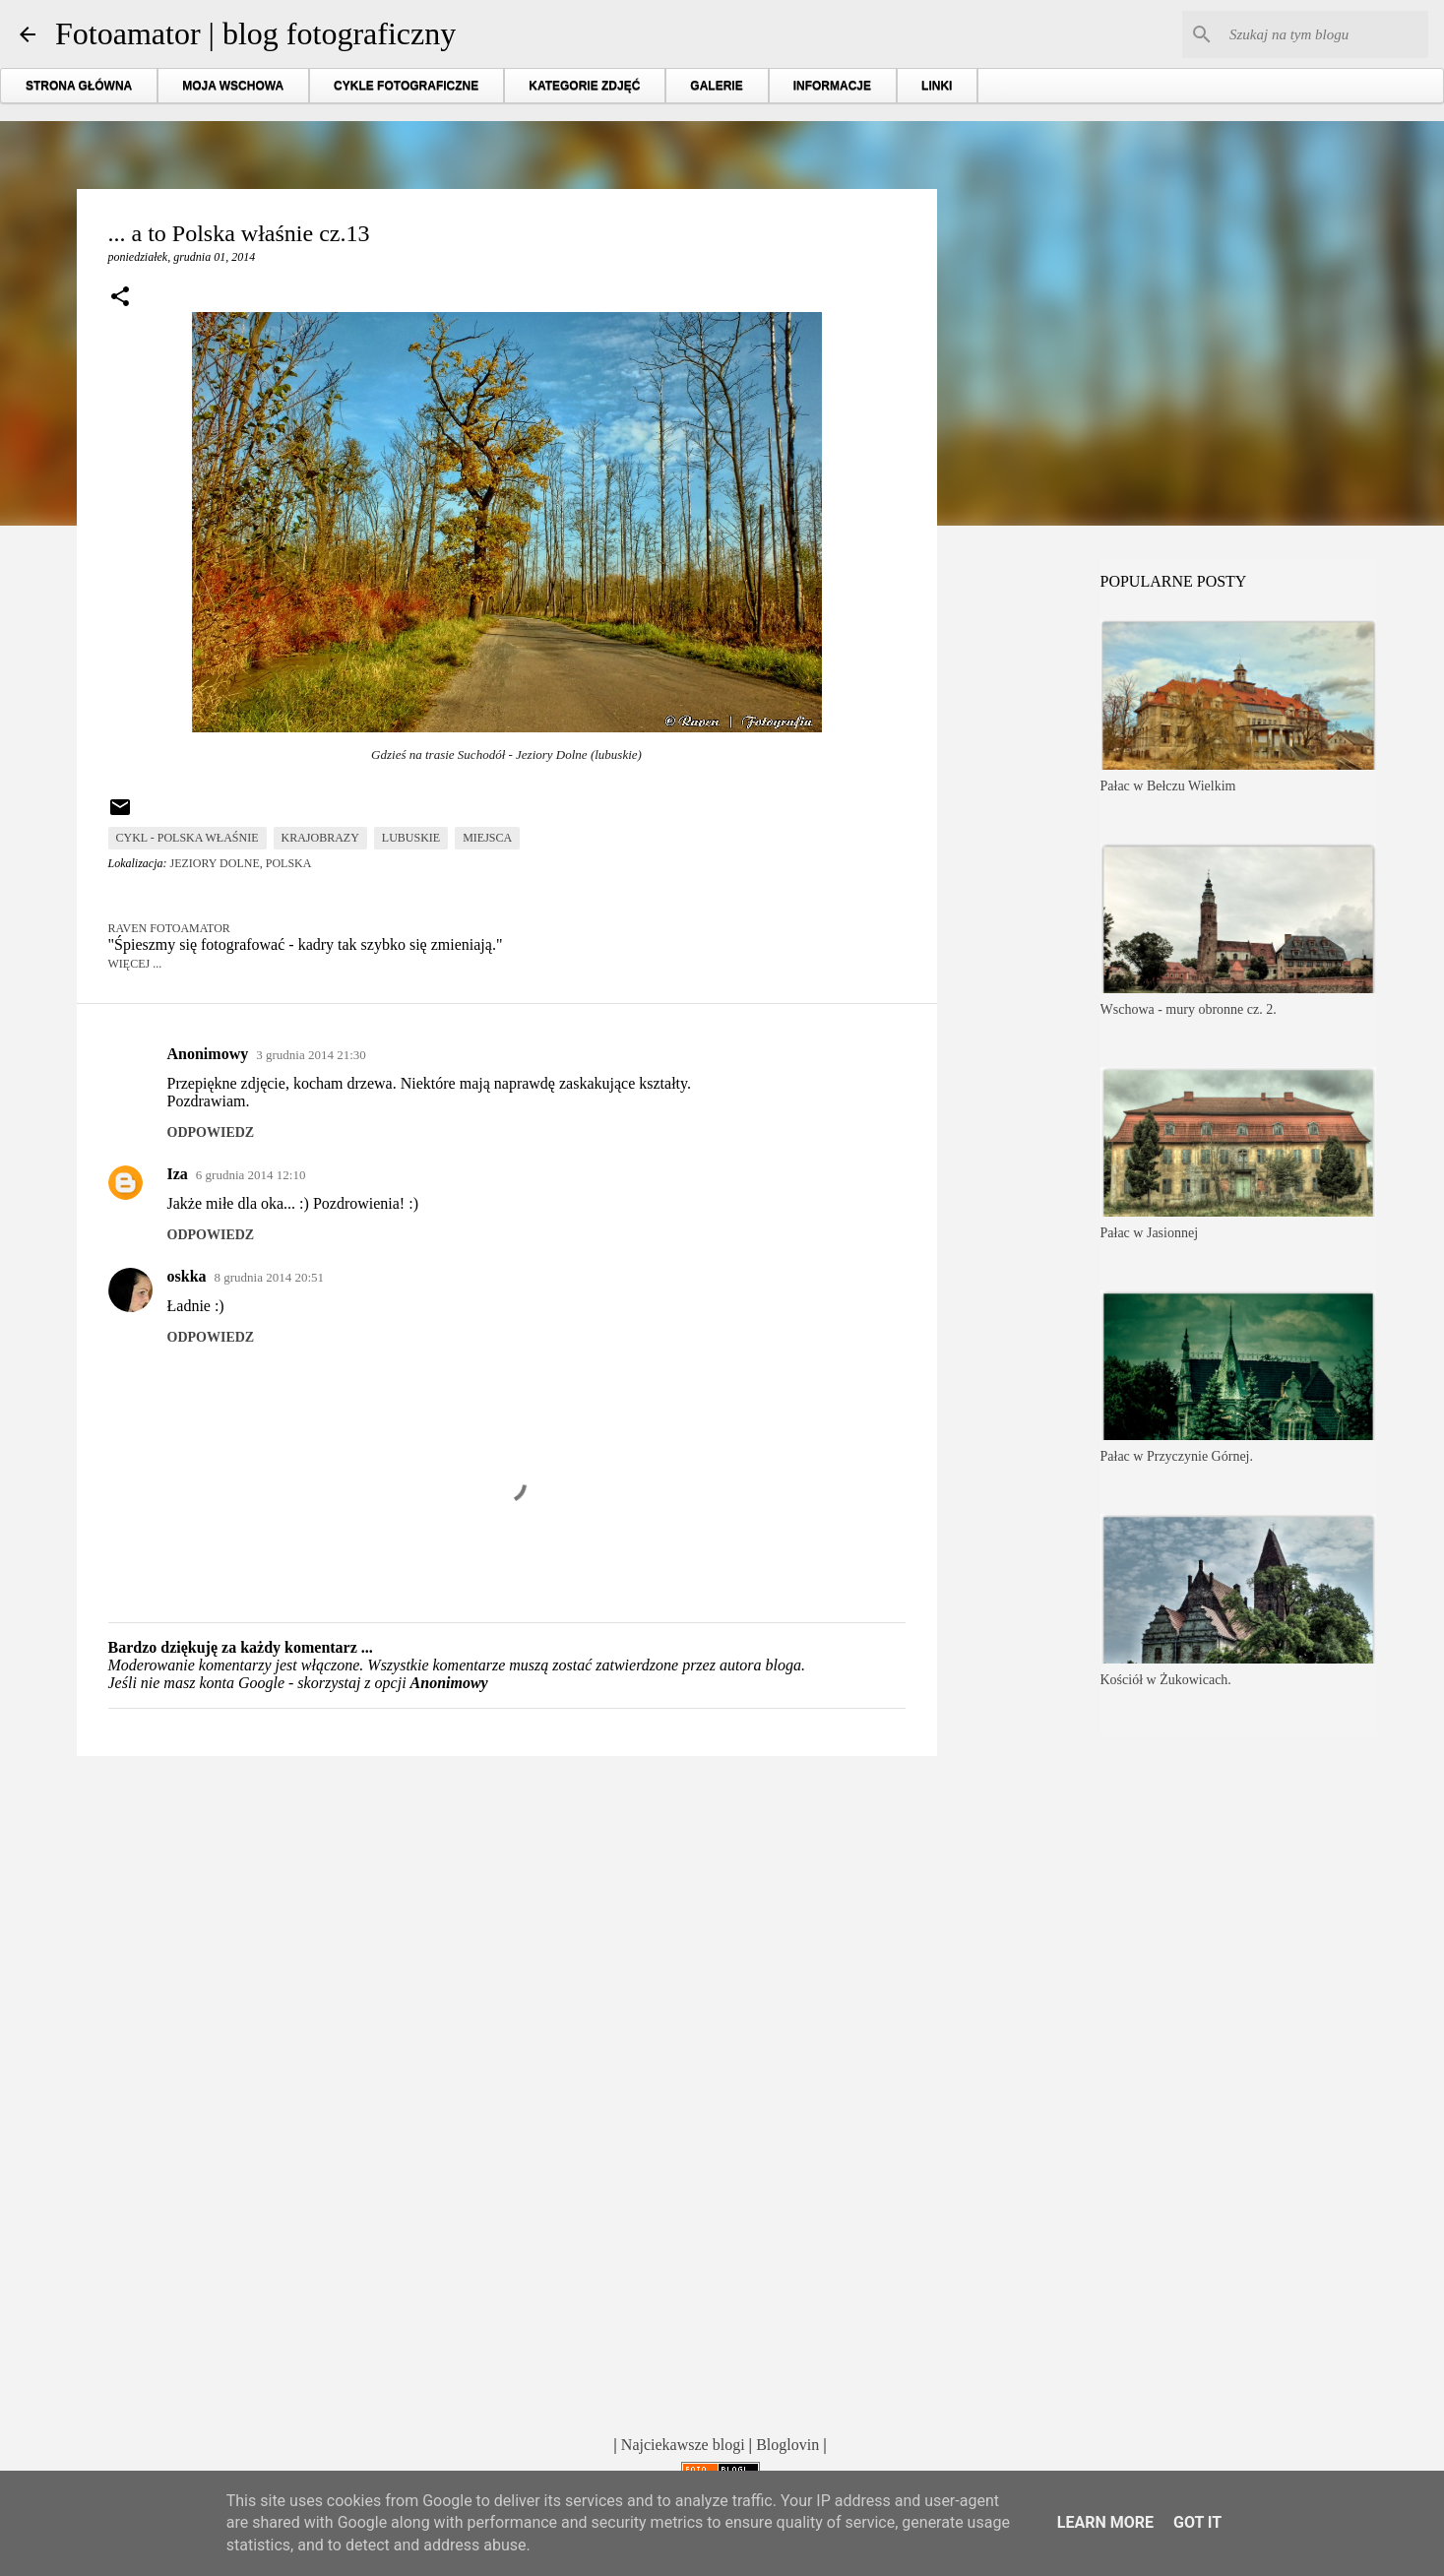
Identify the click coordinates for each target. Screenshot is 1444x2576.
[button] (120, 298)
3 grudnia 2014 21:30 (311, 1054)
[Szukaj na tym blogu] (1325, 34)
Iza (177, 1173)
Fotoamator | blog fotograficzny (255, 33)
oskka (187, 1276)
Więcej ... (135, 964)
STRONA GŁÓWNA (79, 86)
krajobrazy (320, 838)
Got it (1197, 2522)
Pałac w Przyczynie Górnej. (1177, 1456)
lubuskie (411, 838)
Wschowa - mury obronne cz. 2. (1188, 1009)
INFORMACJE (832, 86)
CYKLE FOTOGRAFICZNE (406, 86)
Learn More (1105, 2522)
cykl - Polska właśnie (187, 838)
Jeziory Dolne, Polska (241, 863)
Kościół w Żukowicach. (1165, 1679)
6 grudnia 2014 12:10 (251, 1174)
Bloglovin (787, 2444)
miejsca (487, 838)
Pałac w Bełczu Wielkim (1168, 786)
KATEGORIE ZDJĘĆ (584, 86)
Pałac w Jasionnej (1149, 1232)
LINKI (936, 86)
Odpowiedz (211, 1132)
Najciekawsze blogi (683, 2444)
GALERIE (716, 86)
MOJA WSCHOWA (232, 86)
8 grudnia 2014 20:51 (270, 1277)
